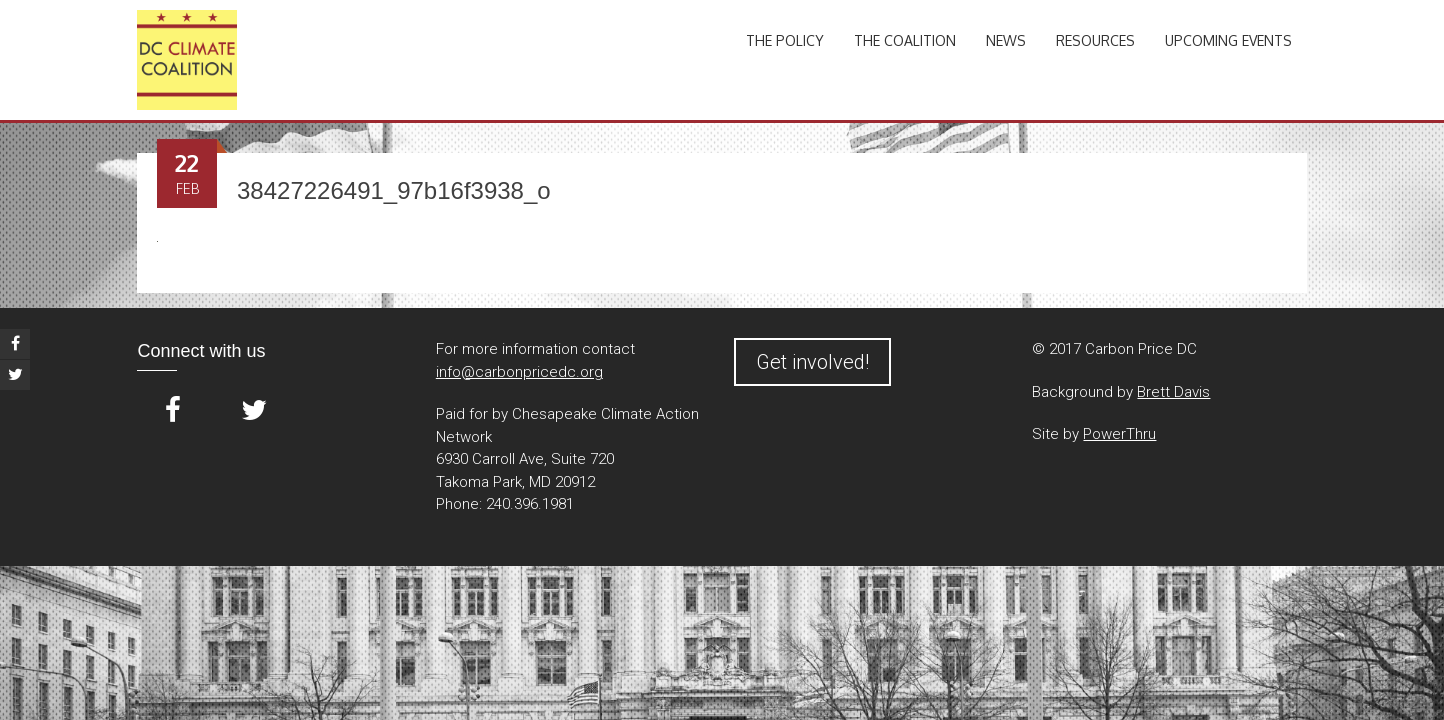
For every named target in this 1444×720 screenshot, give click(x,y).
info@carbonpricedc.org (519, 372)
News (1006, 40)
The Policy (785, 40)
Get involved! (812, 362)
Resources (1095, 40)
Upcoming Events (1228, 40)
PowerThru (1119, 434)
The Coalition (905, 40)
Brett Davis (1173, 392)
